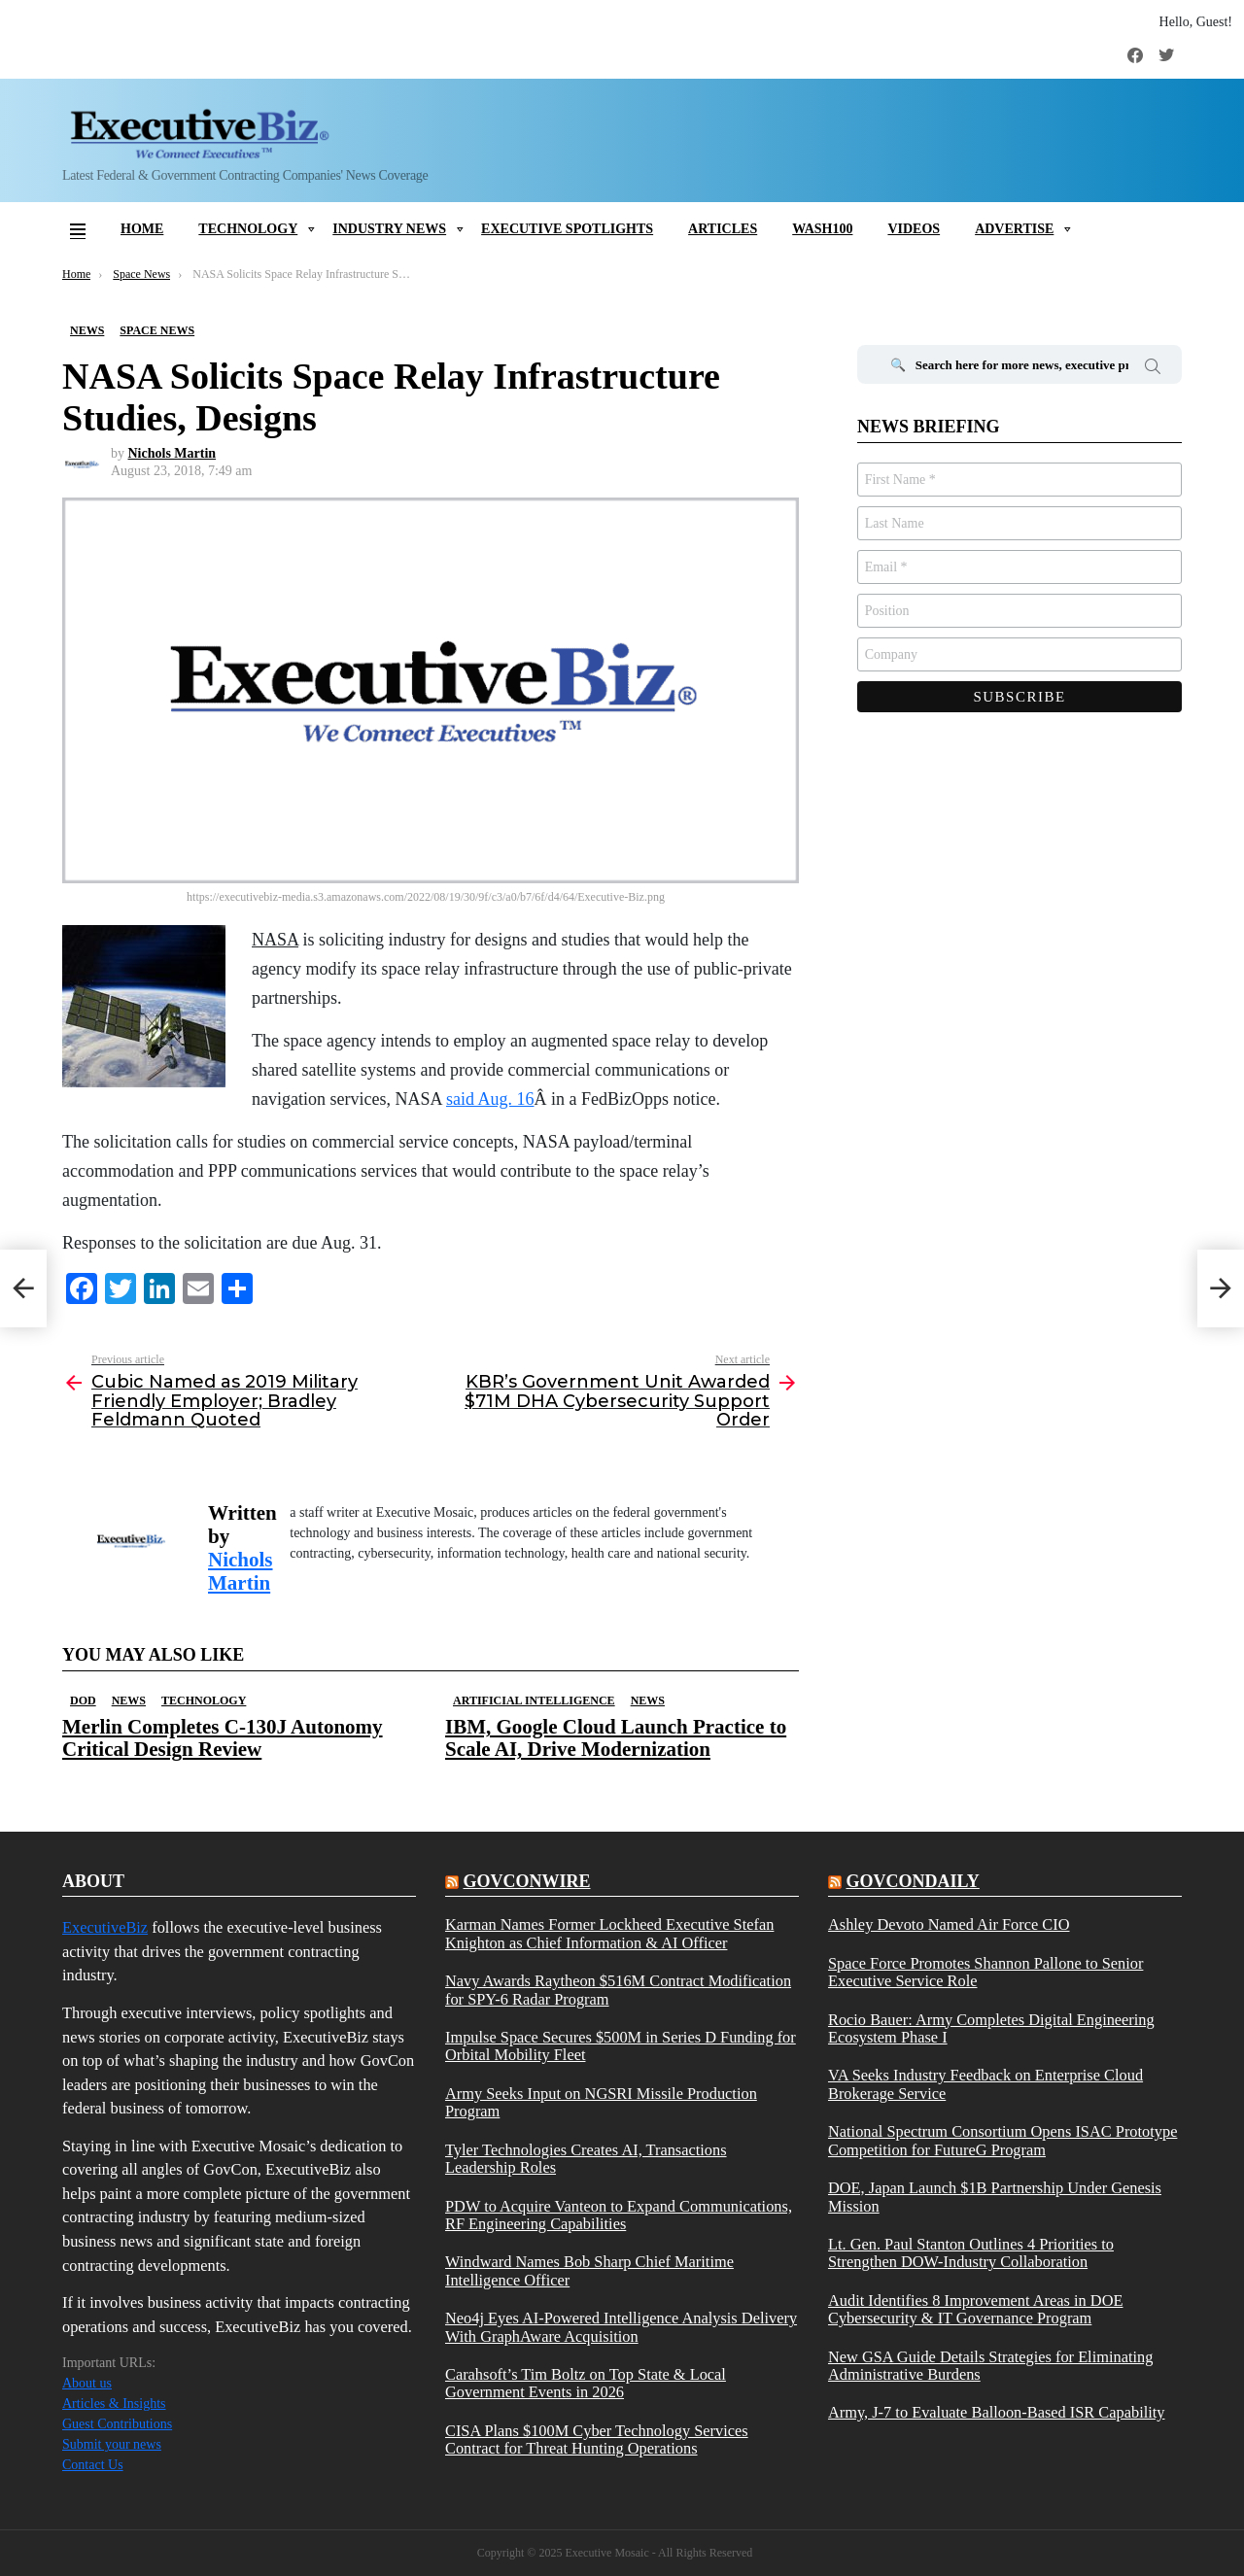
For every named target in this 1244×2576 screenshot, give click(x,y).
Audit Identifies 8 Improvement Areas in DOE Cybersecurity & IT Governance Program (975, 2309)
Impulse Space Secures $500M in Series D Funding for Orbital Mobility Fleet (620, 2046)
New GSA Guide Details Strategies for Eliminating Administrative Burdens (990, 2366)
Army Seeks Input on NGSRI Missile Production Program (601, 2102)
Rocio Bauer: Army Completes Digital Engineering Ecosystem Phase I (991, 2028)
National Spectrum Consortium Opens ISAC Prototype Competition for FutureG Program (1002, 2140)
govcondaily (912, 1881)
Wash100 (822, 229)
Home (142, 229)
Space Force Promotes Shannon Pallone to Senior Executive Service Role (985, 1972)
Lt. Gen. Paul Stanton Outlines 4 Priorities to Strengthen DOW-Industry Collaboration (971, 2253)
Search (1152, 369)
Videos (913, 229)
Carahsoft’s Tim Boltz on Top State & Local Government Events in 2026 (585, 2383)
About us (87, 2383)
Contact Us (92, 2464)
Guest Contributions (117, 2424)
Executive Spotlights (567, 229)
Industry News (389, 229)
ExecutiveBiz (105, 1927)
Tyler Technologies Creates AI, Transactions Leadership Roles (586, 2159)
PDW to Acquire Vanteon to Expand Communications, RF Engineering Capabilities (618, 2215)
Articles (722, 229)
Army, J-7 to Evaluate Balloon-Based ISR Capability (996, 2412)
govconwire (526, 1881)
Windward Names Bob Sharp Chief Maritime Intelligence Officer (589, 2270)
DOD (83, 1700)
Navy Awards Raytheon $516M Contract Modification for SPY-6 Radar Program (618, 1990)
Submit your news (111, 2444)
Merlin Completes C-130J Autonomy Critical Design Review (222, 1738)
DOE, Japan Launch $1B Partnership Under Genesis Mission (994, 2197)
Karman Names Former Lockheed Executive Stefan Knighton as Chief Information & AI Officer (609, 1933)
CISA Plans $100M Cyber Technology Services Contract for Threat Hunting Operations (596, 2439)
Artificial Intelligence (534, 1700)
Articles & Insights (114, 2403)
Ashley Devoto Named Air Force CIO (949, 1925)
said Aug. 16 (490, 1099)
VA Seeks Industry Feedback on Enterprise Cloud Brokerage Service (985, 2084)
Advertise (1014, 229)
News (129, 1700)
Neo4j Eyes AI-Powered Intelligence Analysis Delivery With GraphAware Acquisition (621, 2327)
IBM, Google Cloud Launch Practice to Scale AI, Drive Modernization (615, 1738)
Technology (247, 229)
